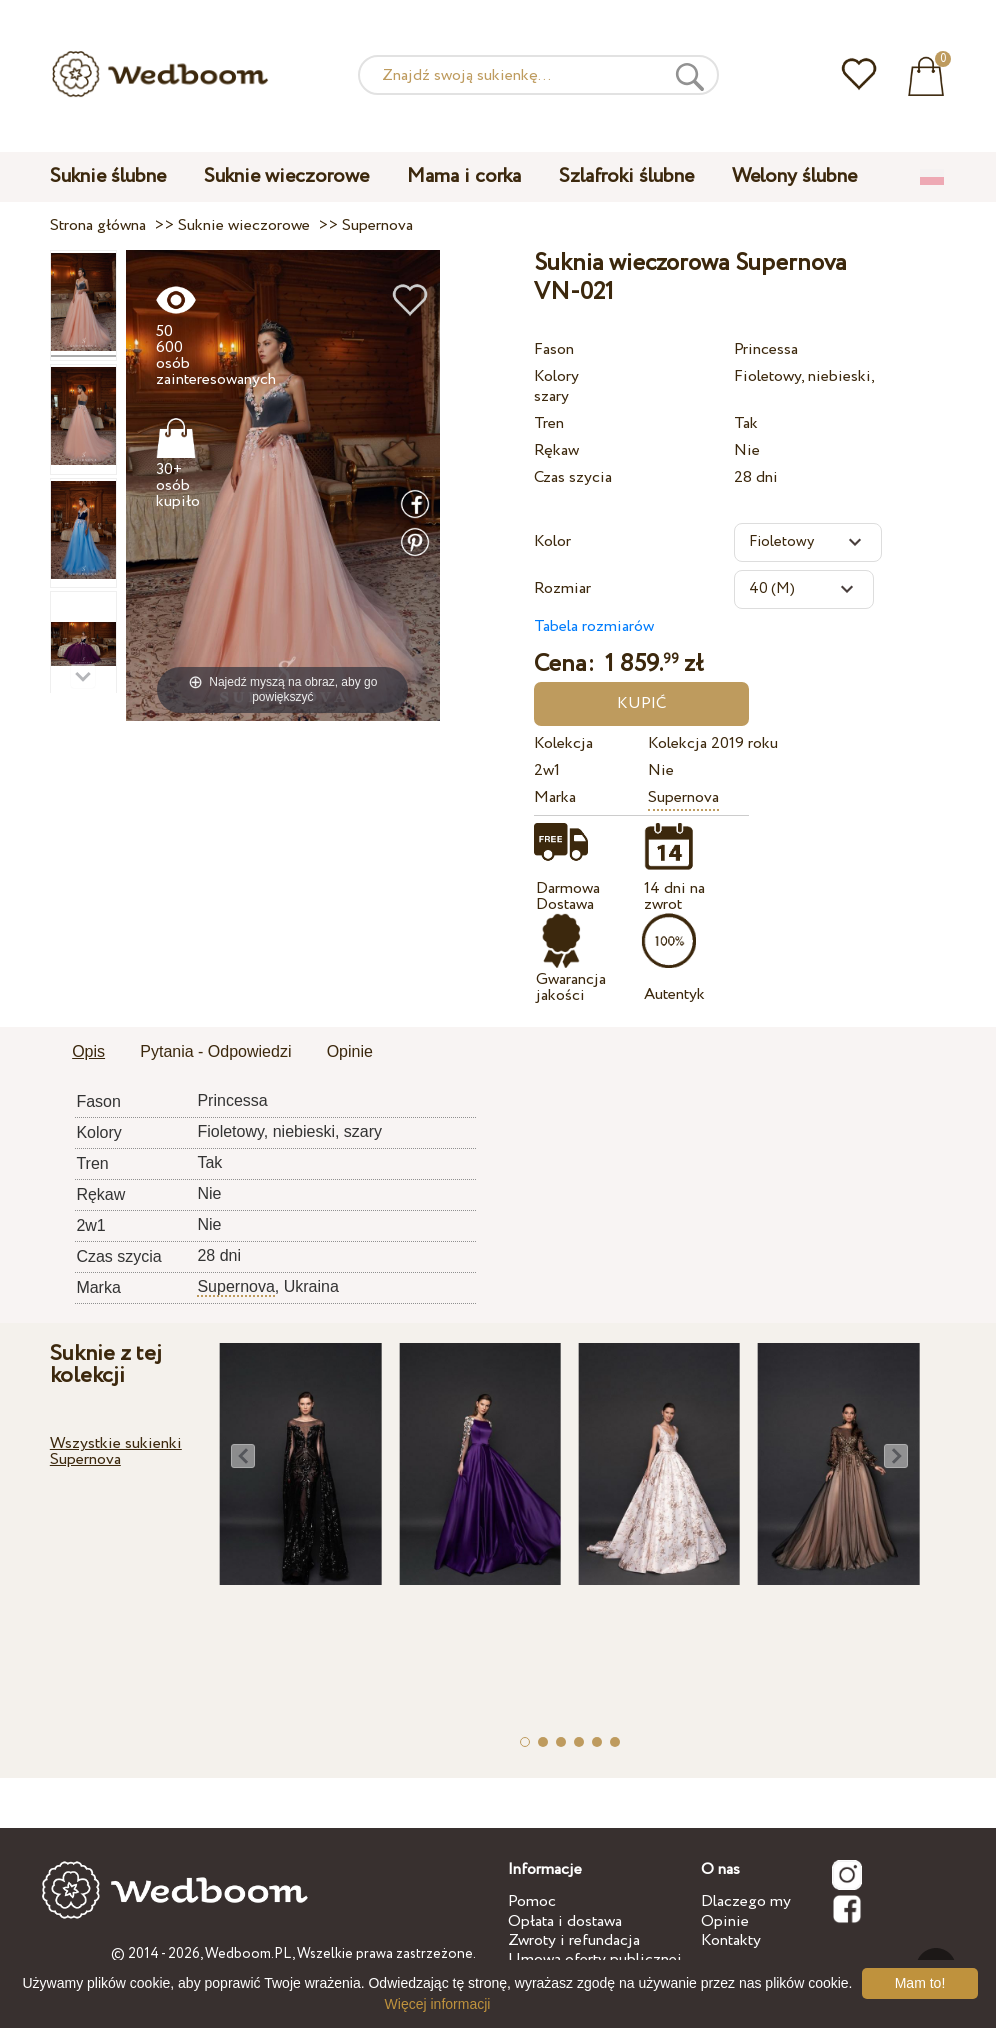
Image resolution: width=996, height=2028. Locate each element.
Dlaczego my (746, 1901)
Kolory (556, 376)
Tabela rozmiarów (594, 626)
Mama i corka (464, 176)
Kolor (552, 541)
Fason (554, 349)
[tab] (88, 1053)
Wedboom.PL (248, 1954)
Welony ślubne (794, 176)
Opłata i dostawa (565, 1921)
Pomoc (532, 1901)
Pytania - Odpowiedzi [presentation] (215, 1051)
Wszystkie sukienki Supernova (116, 1451)
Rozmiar (562, 588)
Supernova (683, 797)
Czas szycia (573, 477)
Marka (555, 797)
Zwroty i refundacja (574, 1940)
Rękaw (556, 450)
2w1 (547, 770)
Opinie (725, 1921)
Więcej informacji (438, 2004)
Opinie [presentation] (350, 1051)
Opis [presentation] (88, 1051)
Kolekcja (563, 743)
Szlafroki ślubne (626, 176)
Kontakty (731, 1940)
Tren (549, 423)
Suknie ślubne (108, 176)
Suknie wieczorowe (286, 176)
